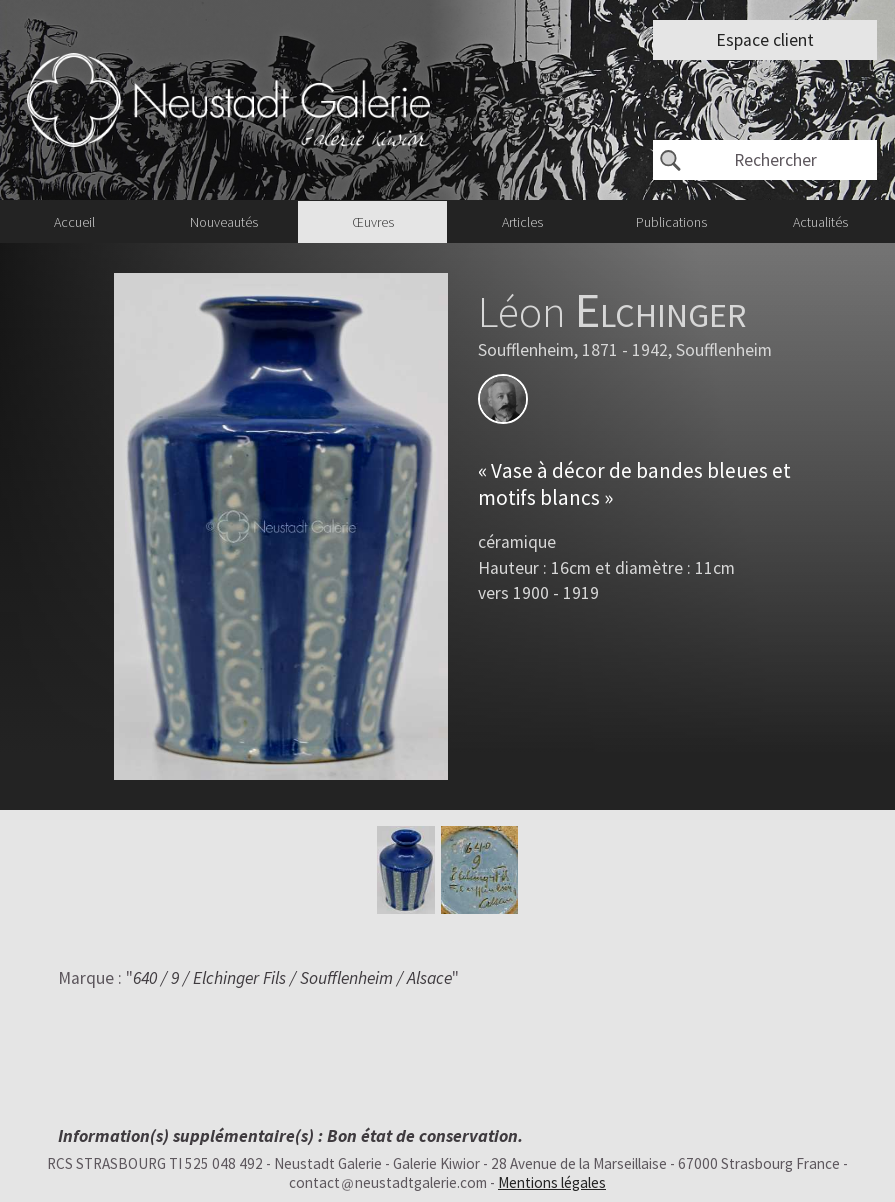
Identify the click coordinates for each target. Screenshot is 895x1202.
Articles (522, 222)
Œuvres (373, 222)
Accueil (74, 222)
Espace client (765, 40)
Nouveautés (224, 222)
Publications (671, 222)
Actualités (820, 222)
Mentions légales (552, 1182)
